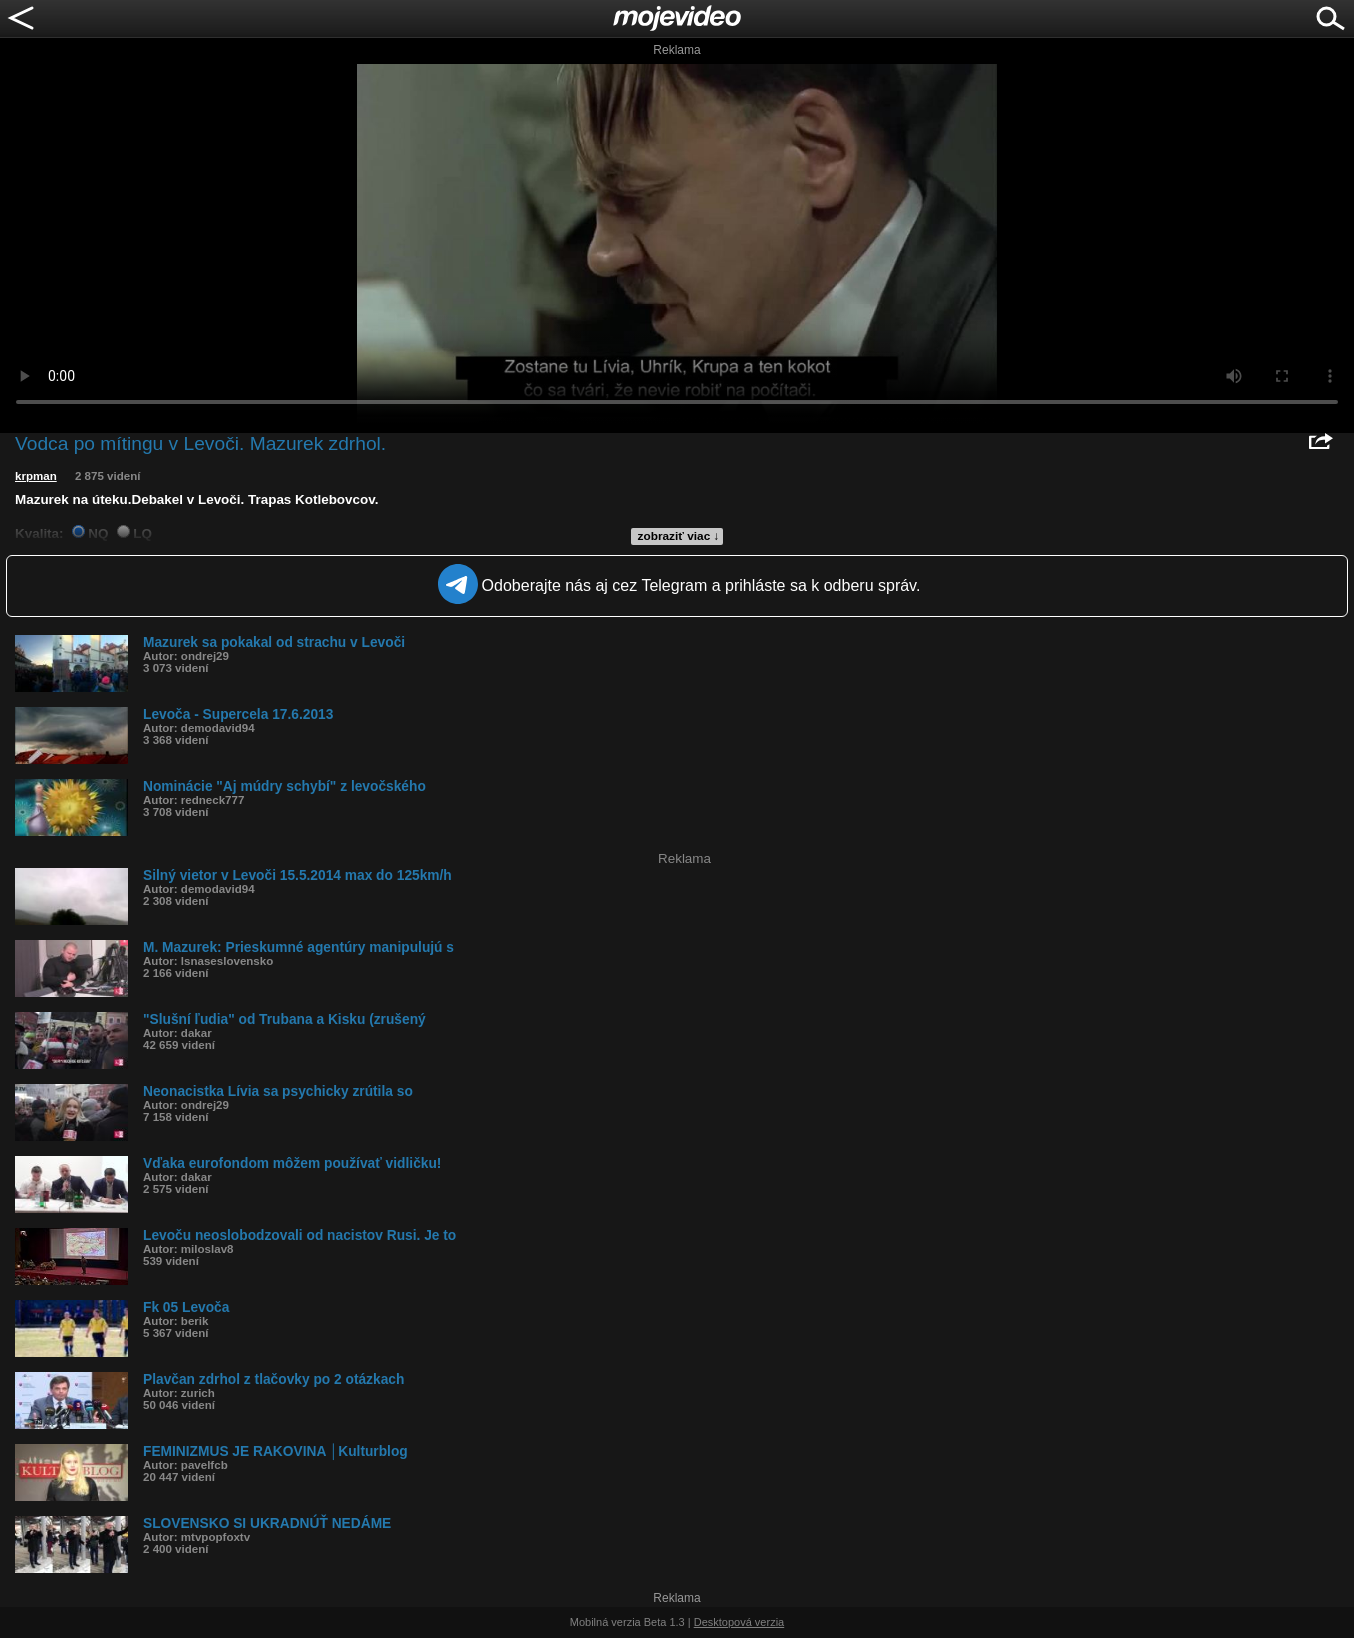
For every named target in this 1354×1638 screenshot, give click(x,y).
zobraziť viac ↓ (679, 536)
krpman (36, 476)
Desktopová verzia (739, 1622)
